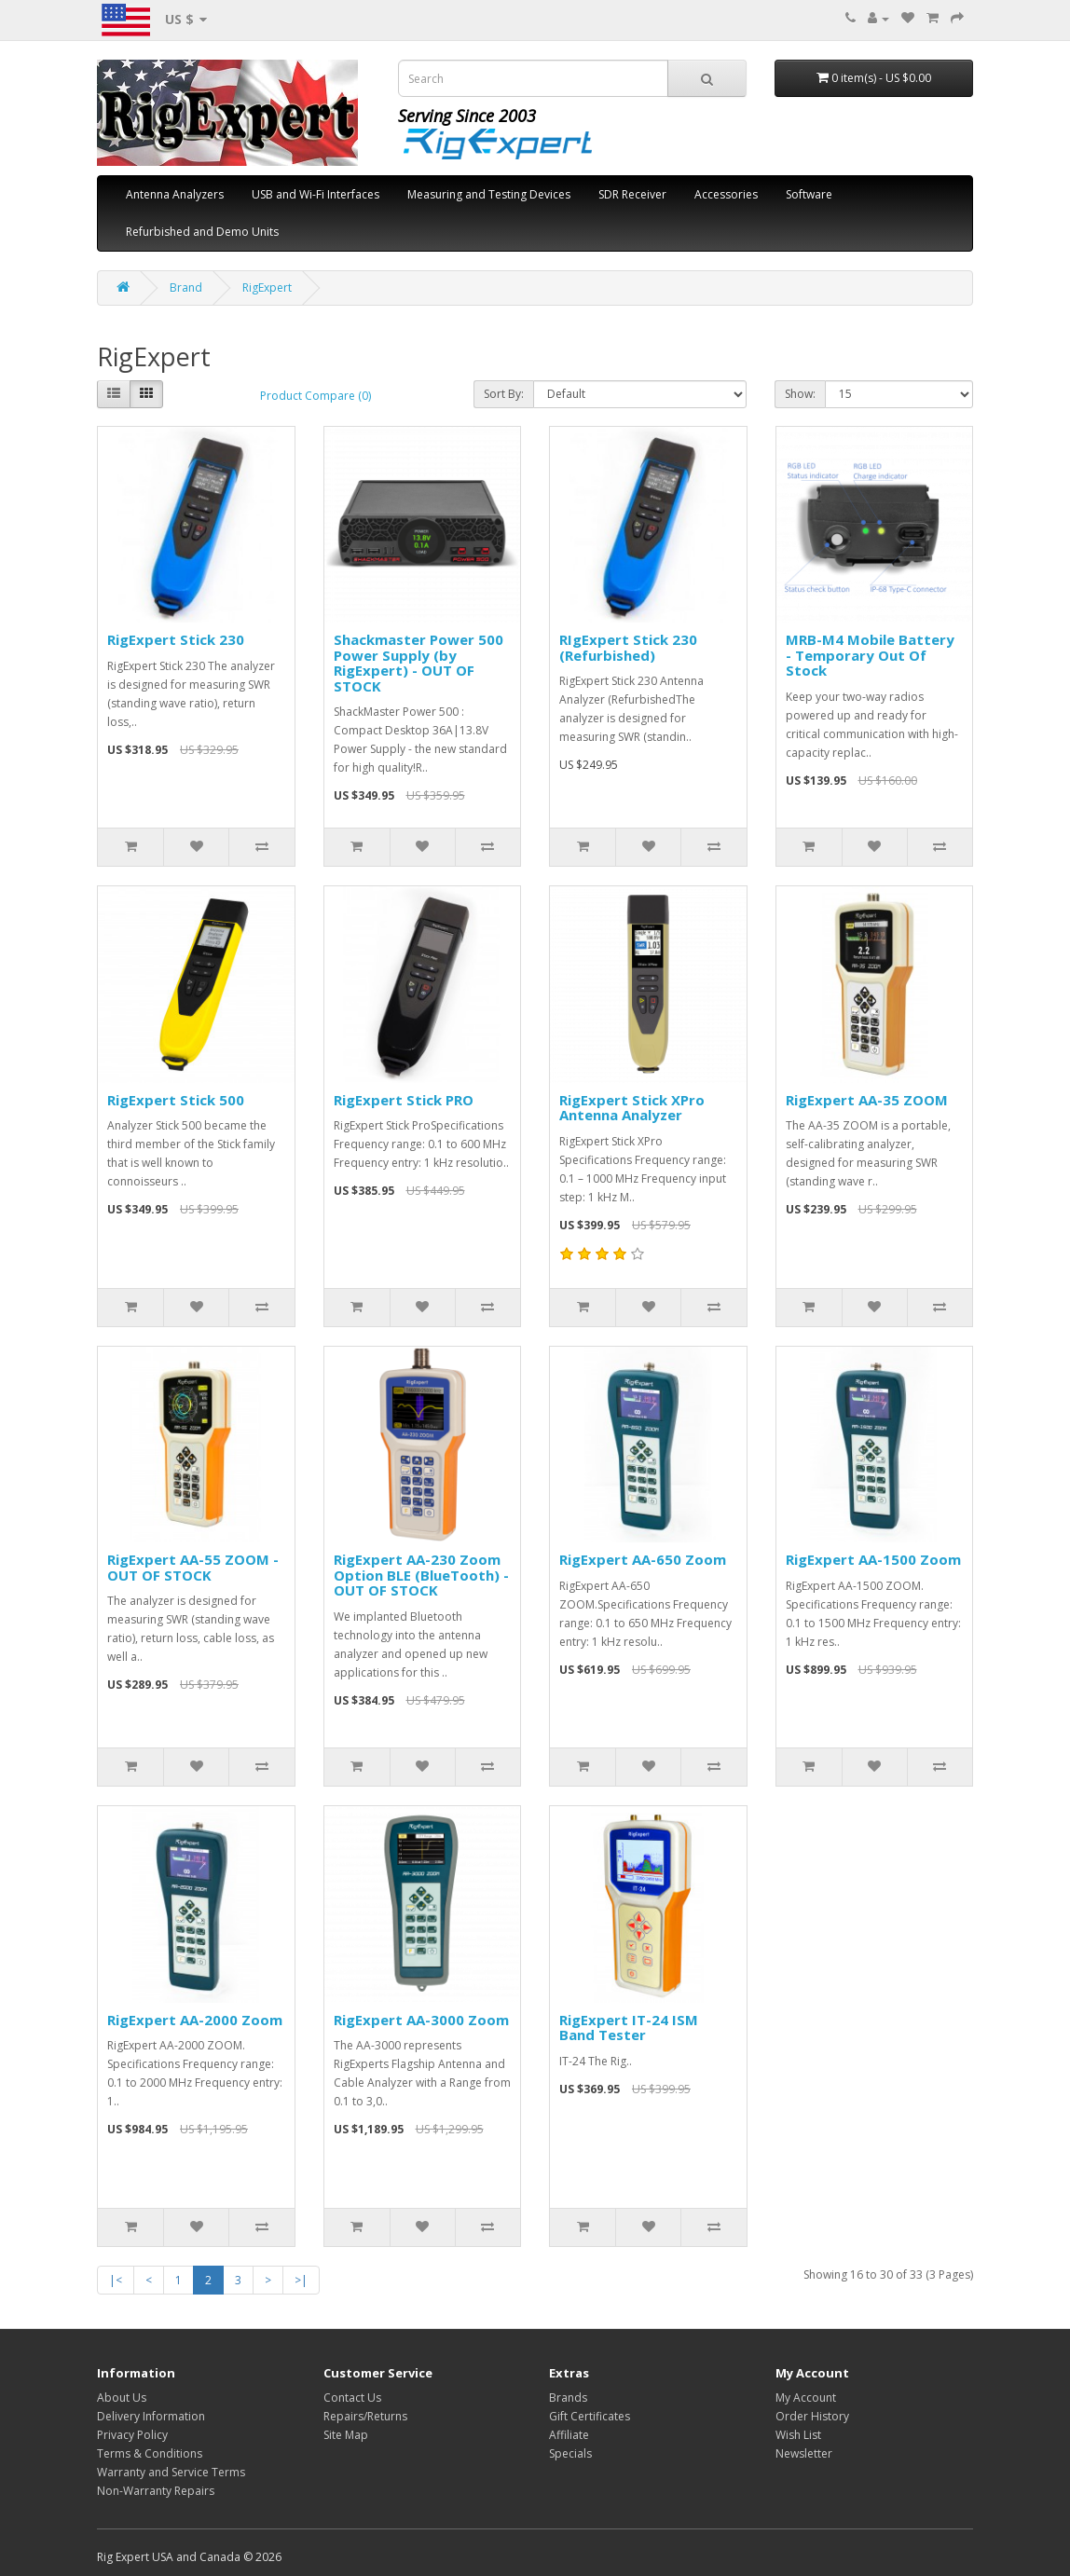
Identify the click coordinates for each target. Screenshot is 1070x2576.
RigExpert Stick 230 (175, 639)
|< (115, 2280)
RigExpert (267, 287)
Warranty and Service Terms (171, 2472)
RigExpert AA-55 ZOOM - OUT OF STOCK (193, 1567)
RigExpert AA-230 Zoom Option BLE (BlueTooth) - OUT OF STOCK (421, 1574)
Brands (568, 2397)
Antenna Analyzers (175, 194)
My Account (805, 2397)
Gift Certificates (589, 2416)
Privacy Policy (132, 2435)
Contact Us (352, 2397)
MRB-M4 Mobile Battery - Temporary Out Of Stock (870, 654)
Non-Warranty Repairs (155, 2491)
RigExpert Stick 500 (175, 1099)
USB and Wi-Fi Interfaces (315, 194)
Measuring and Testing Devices (488, 194)
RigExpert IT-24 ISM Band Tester (628, 2027)
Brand (186, 287)
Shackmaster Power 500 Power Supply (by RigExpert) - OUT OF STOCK (418, 662)
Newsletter (803, 2453)
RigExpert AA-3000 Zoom (421, 2019)
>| (301, 2280)
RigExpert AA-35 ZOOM (867, 1099)
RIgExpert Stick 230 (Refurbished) (628, 647)
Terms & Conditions (149, 2453)
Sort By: (504, 394)
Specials (570, 2453)
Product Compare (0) (315, 396)
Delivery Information (151, 2416)
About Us (121, 2397)
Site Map (345, 2435)
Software (809, 194)
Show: (800, 394)
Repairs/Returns (365, 2416)
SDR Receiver (632, 194)
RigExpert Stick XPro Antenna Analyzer (632, 1107)
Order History (812, 2416)
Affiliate (569, 2435)
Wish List (798, 2435)
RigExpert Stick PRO (403, 1099)
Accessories (726, 194)
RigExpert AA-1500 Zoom (873, 1559)
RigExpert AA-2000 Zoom (194, 2019)
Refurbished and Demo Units (202, 232)
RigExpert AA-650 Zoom (642, 1559)
